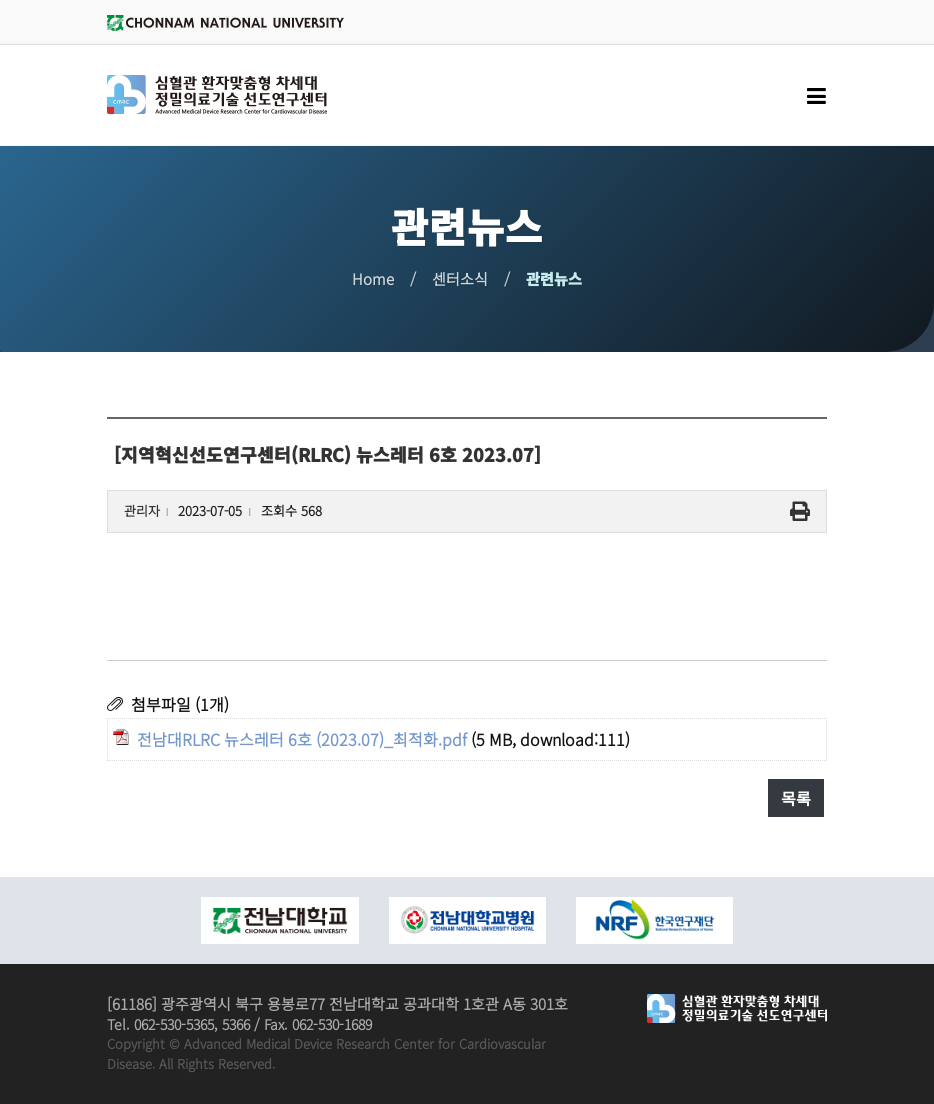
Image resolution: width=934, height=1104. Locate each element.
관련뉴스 (554, 278)
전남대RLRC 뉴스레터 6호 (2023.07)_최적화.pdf (302, 739)
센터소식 (460, 278)
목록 (796, 798)
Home (373, 278)
